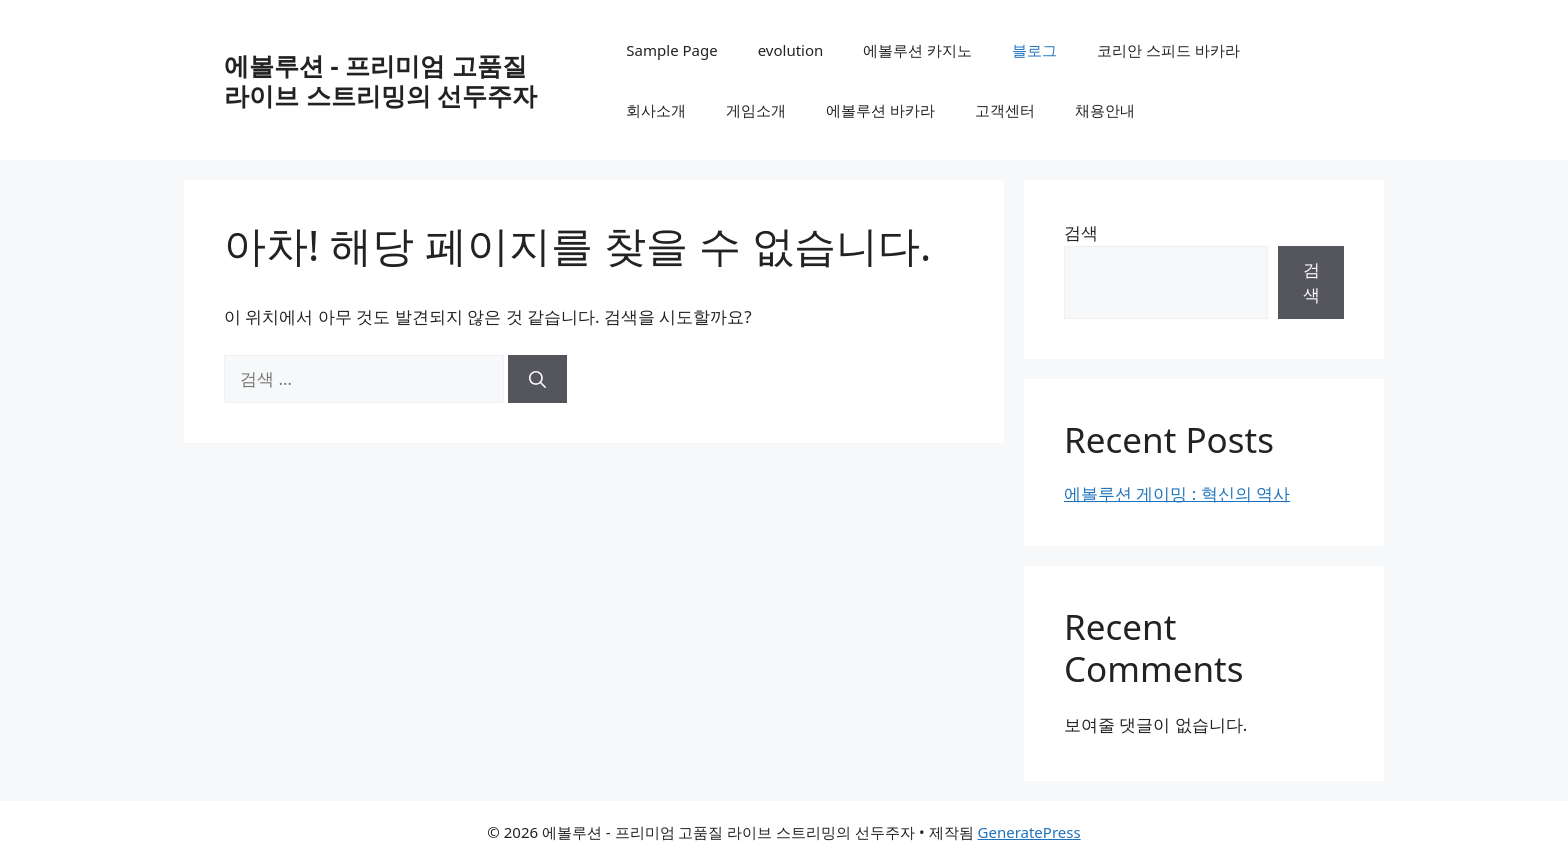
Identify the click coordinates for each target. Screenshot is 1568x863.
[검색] (537, 379)
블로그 (1034, 50)
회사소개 (656, 110)
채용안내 (1105, 110)
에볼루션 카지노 (917, 50)
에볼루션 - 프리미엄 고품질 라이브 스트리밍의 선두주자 (380, 80)
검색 (1081, 232)
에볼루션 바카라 (880, 110)
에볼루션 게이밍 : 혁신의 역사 (1177, 493)
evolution (791, 50)
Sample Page (671, 50)
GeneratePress (1029, 832)
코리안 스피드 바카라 (1168, 50)
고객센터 (1005, 110)
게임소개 (756, 110)
